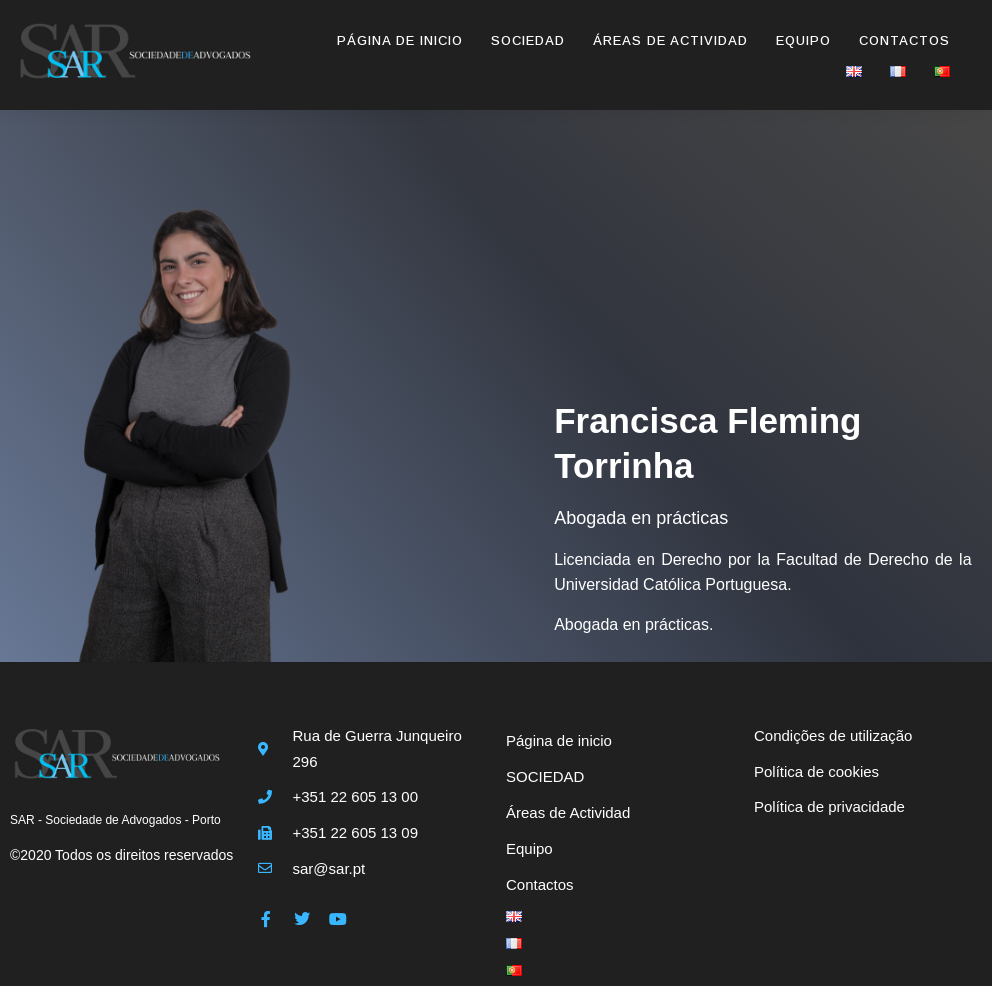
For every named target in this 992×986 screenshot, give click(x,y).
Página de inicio (400, 40)
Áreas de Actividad (670, 40)
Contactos (904, 40)
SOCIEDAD (528, 40)
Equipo (803, 40)
